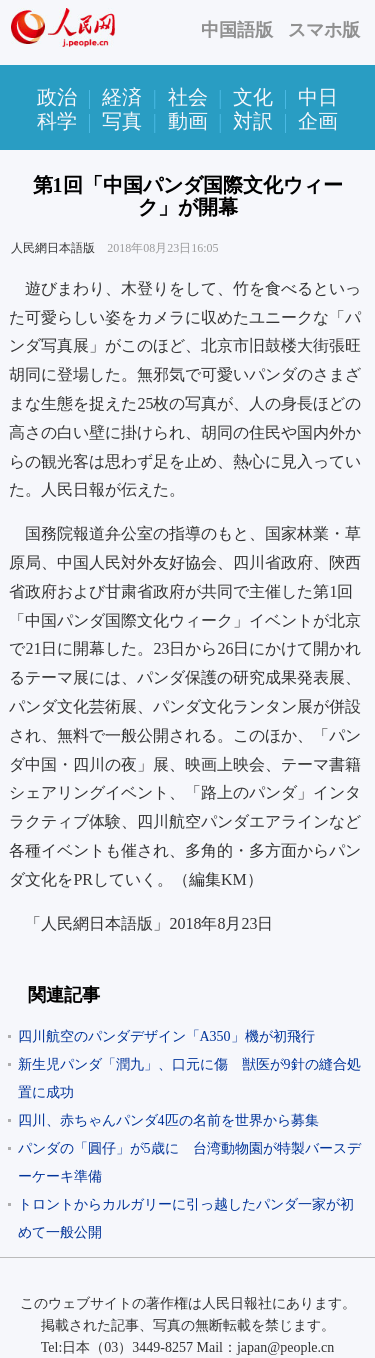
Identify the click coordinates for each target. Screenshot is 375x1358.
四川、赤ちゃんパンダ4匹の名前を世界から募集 (168, 1120)
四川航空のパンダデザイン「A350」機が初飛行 (166, 1036)
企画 (318, 121)
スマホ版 (324, 30)
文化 (253, 97)
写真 (122, 121)
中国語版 (237, 30)
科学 (57, 121)
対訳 (253, 121)
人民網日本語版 (53, 248)
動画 (188, 121)
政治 (57, 97)
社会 (188, 97)
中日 (318, 97)
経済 (122, 97)
